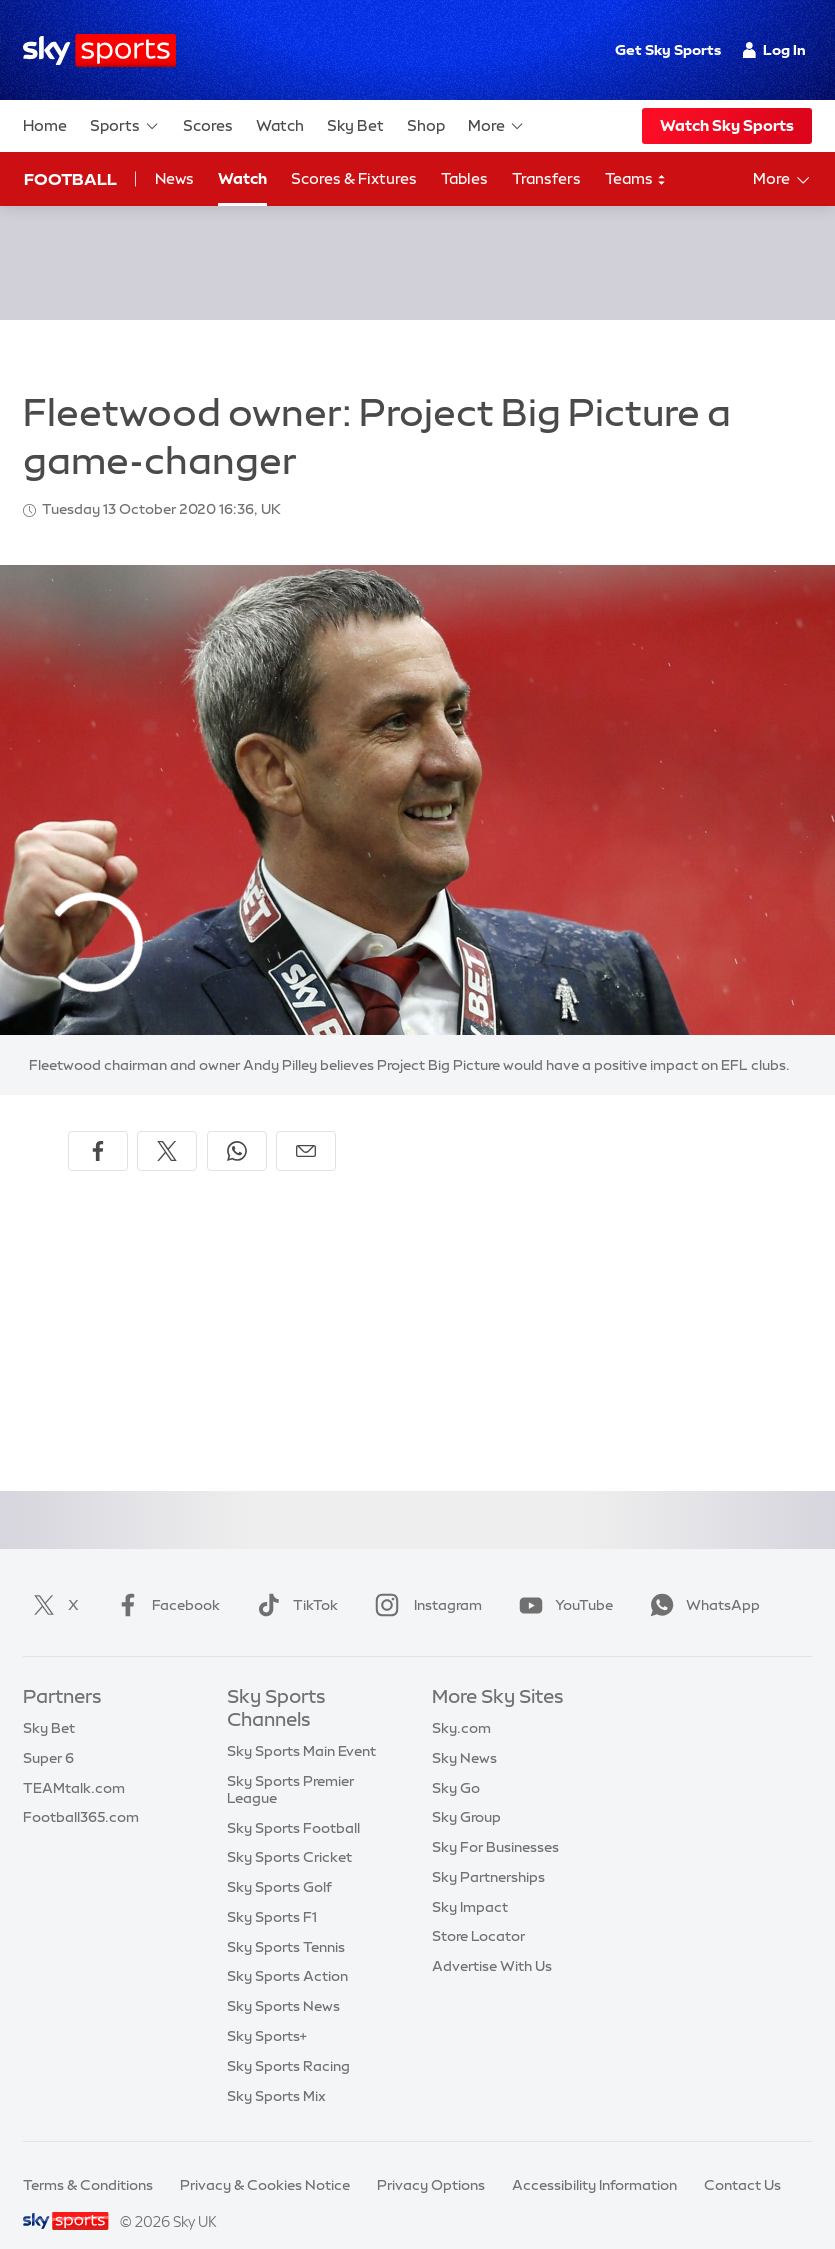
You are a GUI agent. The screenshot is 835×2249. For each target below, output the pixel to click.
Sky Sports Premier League (290, 1765)
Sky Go (456, 1764)
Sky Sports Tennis (286, 1923)
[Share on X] (167, 1127)
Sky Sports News (283, 1982)
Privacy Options (431, 2161)
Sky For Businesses (495, 1823)
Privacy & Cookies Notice (265, 2161)
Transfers (546, 178)
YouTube (562, 1581)
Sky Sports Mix (276, 2072)
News (174, 178)
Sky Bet (355, 125)
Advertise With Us (492, 1942)
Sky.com (461, 1704)
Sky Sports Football (293, 1804)
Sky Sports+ (267, 2012)
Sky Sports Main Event (301, 1727)
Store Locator (478, 1912)
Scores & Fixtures (354, 178)
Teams (636, 179)
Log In (774, 50)
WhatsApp (701, 1581)
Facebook (164, 1581)
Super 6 (48, 1734)
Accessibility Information (594, 2161)
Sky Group (466, 1793)
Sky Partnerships (488, 1853)
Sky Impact (470, 1883)
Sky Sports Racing (288, 2042)
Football (70, 179)
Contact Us (742, 2161)
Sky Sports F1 (272, 1893)
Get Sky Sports (668, 50)
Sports (125, 126)
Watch (280, 125)
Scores (208, 125)
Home (45, 125)
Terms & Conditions (88, 2161)
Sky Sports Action (287, 1952)
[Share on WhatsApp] (237, 1127)
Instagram (424, 1581)
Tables (464, 178)
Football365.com (81, 1793)
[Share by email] (306, 1127)
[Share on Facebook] (98, 1127)
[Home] (99, 50)
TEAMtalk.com (74, 1764)
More (496, 126)
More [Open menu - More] (782, 180)
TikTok (293, 1581)
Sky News (464, 1734)
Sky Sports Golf (279, 1863)
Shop (426, 125)
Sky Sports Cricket (289, 1833)
